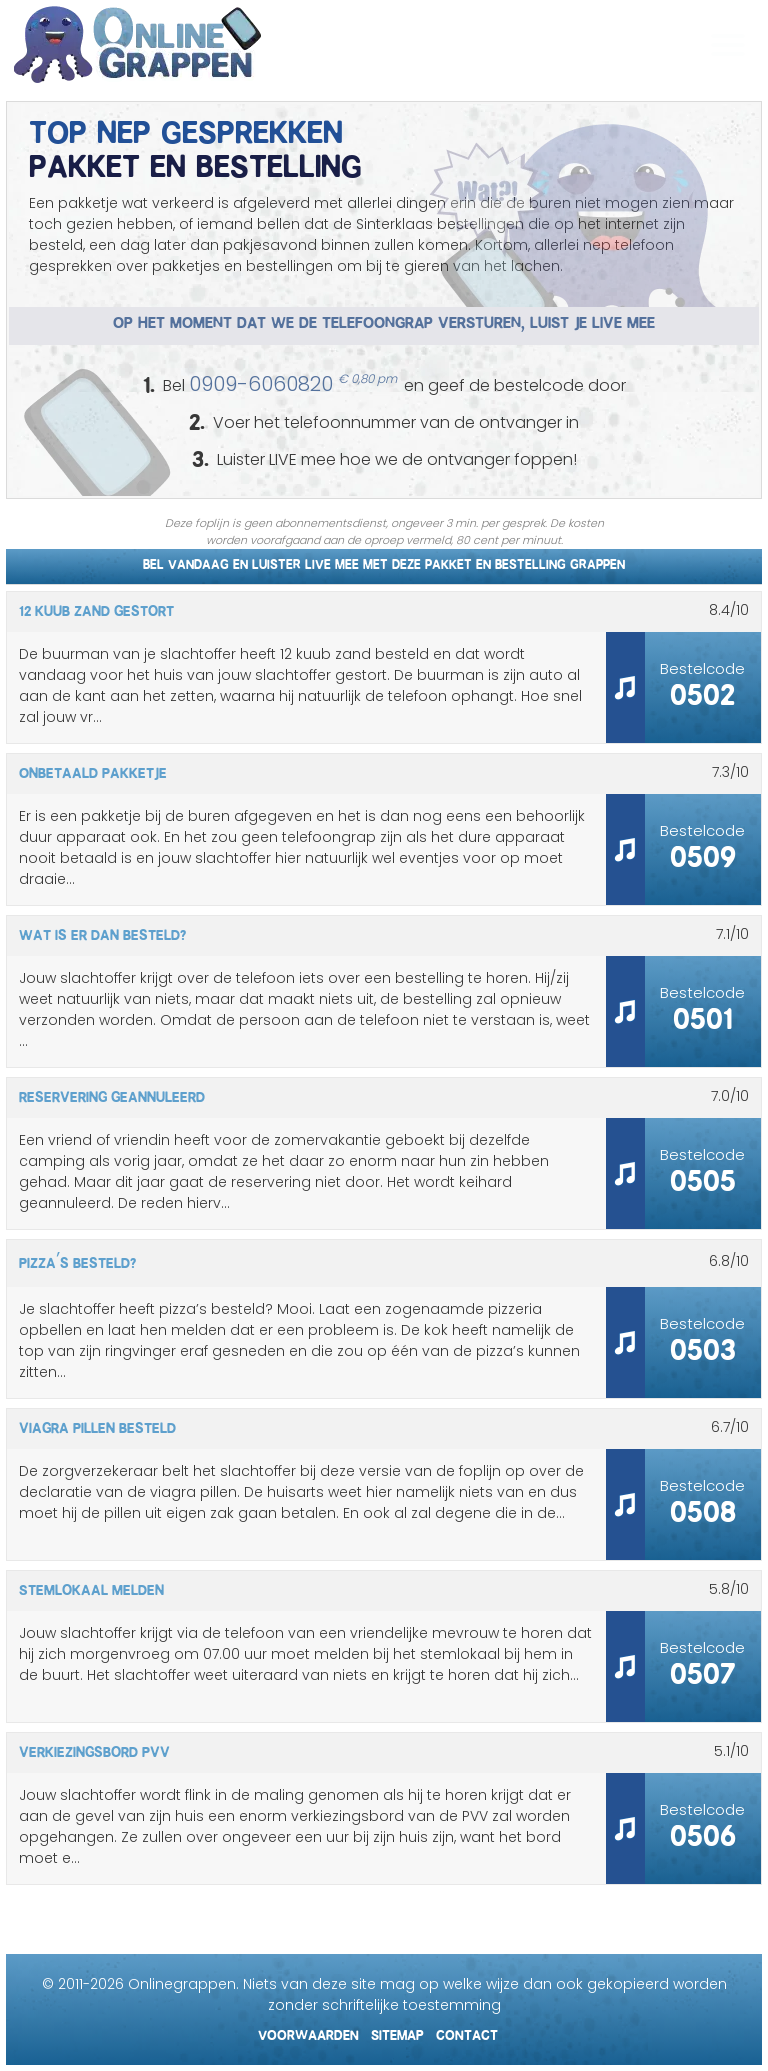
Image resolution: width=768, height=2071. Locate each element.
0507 (703, 1668)
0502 (702, 689)
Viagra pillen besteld (97, 1425)
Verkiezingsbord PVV (94, 1749)
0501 (702, 1013)
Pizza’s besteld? (77, 1260)
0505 (703, 1175)
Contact (467, 2032)
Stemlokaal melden (91, 1587)
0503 (703, 1344)
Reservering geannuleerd (112, 1094)
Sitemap (397, 2032)
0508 (703, 1506)
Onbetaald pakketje (93, 770)
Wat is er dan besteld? (102, 932)
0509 (703, 851)
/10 (729, 610)
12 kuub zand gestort (96, 608)
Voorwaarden (308, 2032)
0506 (703, 1830)
